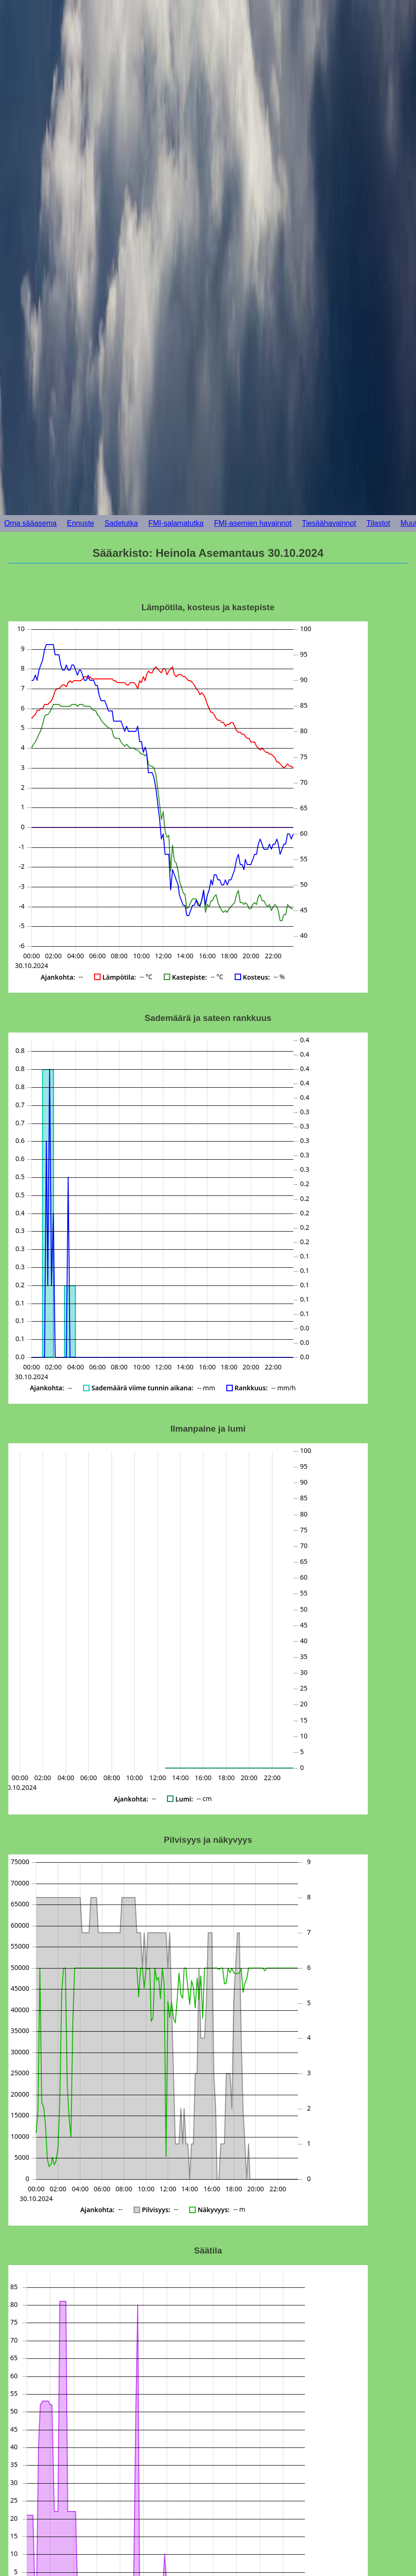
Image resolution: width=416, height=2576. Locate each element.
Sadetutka (121, 523)
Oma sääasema (30, 523)
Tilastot (378, 523)
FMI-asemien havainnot (252, 523)
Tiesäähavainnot (329, 523)
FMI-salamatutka (176, 523)
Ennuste (80, 523)
